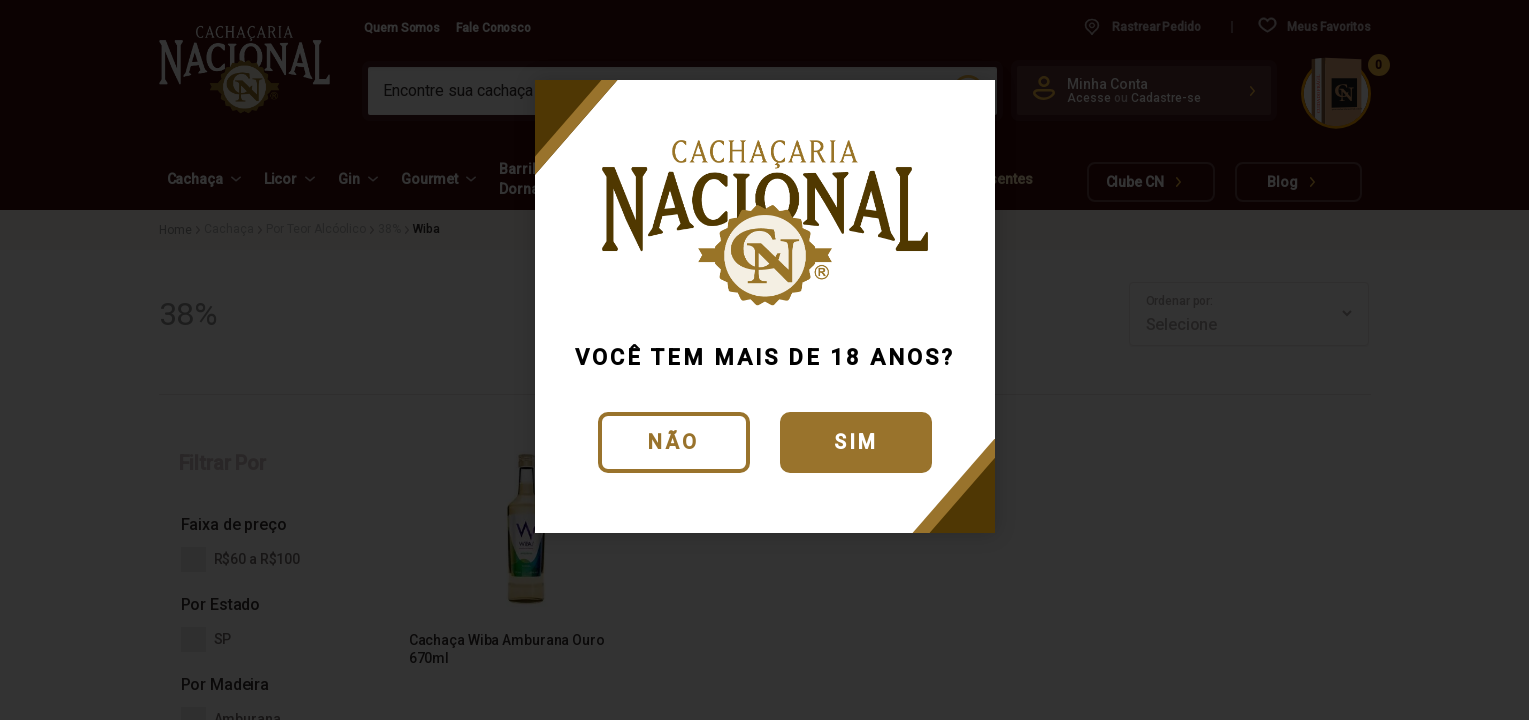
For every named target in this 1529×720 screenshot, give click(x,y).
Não (673, 442)
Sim (856, 442)
